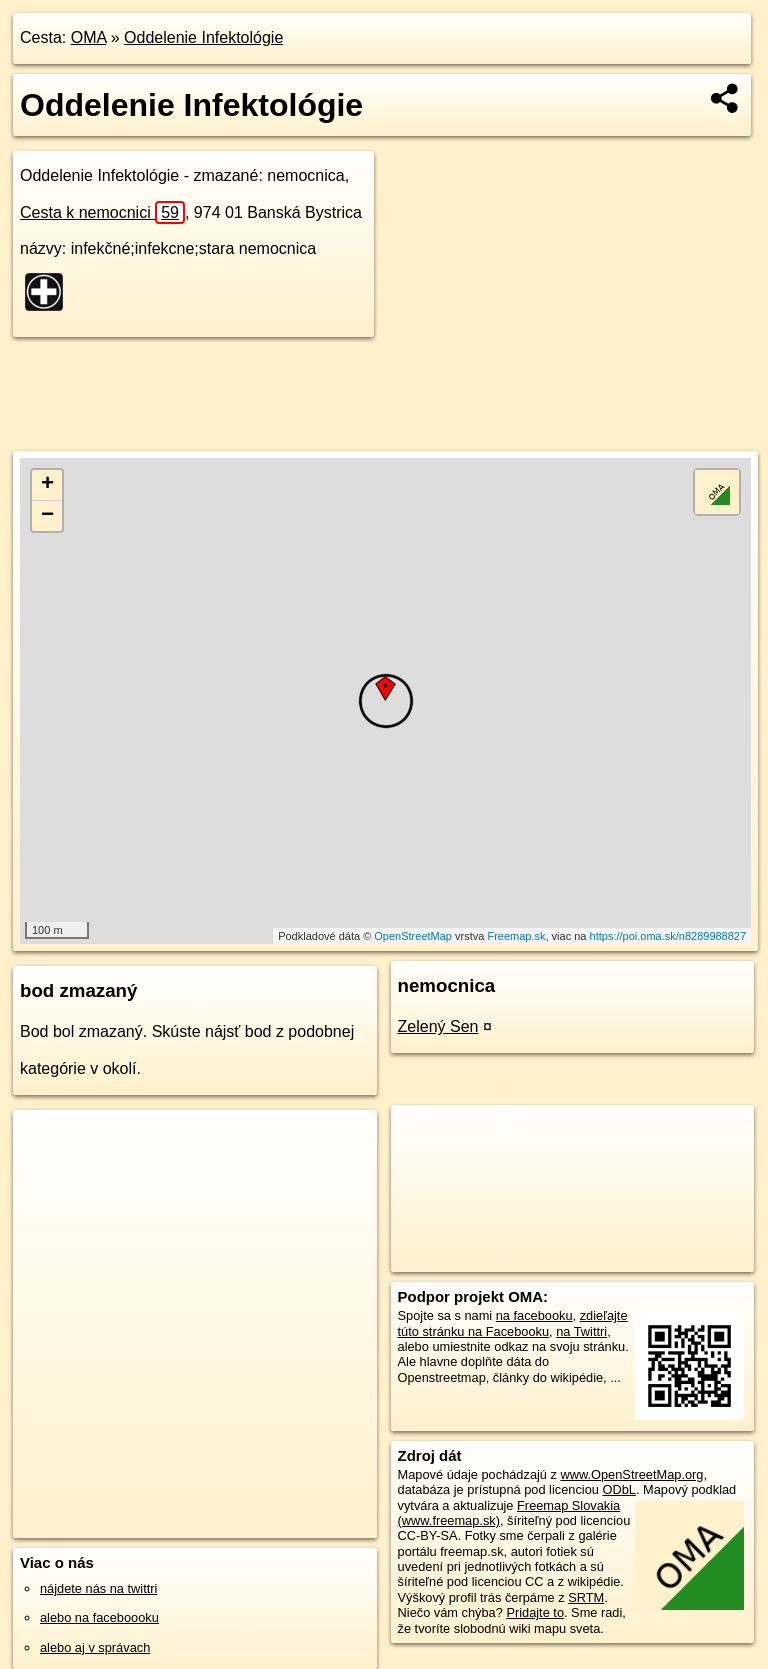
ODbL (618, 1489)
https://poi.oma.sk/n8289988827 (668, 936)
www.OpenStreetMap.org (631, 1474)
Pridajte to (535, 1612)
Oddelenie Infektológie (203, 37)
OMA (89, 37)
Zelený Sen (438, 1026)
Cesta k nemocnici (102, 212)
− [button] (47, 516)
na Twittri (581, 1331)
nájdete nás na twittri (98, 1588)
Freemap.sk (516, 936)
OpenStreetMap (413, 936)
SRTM (586, 1597)
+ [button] (47, 485)
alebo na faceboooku (99, 1617)
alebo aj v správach (95, 1647)
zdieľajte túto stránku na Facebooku (513, 1323)
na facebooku (534, 1315)
